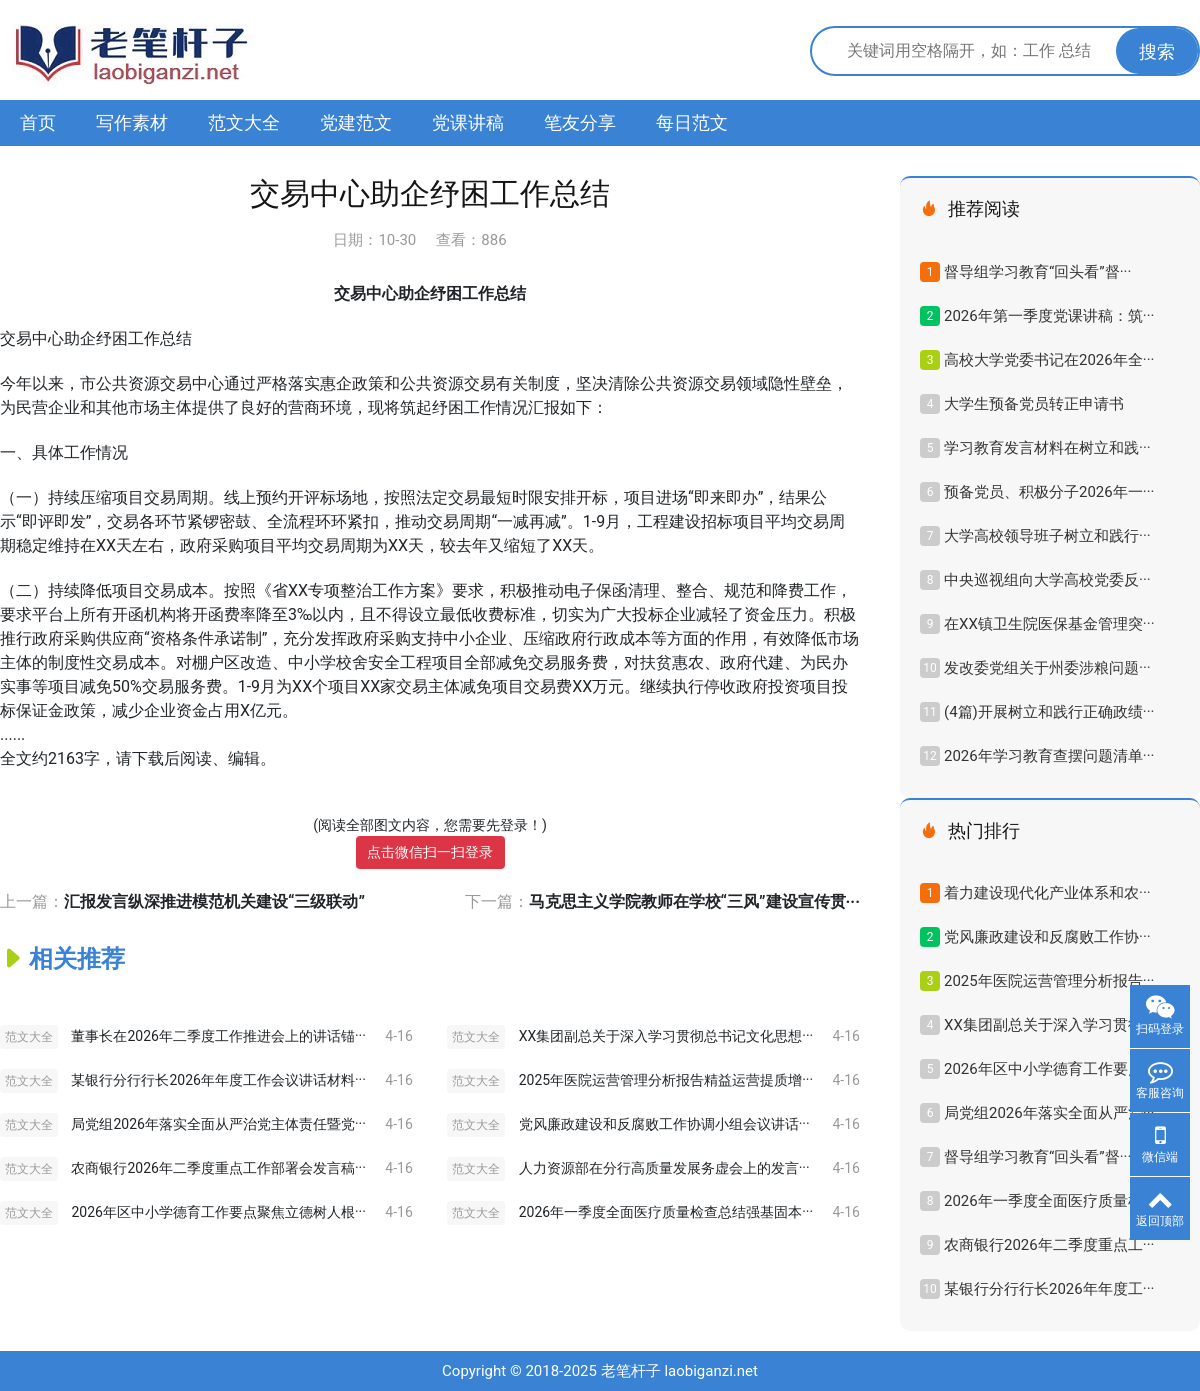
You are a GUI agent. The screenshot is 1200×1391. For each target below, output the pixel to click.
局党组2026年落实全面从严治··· (1049, 1113)
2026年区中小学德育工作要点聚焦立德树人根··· (218, 1212)
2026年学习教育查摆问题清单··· (1049, 756)
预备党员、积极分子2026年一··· (1049, 492)
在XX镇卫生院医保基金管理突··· (1049, 624)
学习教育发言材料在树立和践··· (1047, 448)
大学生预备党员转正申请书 (1034, 404)
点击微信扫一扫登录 (430, 852)
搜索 (1157, 51)
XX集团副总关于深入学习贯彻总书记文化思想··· (666, 1036)
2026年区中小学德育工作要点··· (1049, 1069)
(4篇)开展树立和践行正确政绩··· (1049, 712)
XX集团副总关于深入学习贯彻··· (1049, 1025)
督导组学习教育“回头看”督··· (1037, 272)
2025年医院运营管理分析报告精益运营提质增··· (666, 1080)
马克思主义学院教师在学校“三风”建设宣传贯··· (694, 901)
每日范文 (692, 122)
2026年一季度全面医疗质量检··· (1049, 1201)
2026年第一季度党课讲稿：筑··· (1049, 316)
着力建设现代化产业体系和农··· (1047, 893)
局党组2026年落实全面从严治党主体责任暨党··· (218, 1124)
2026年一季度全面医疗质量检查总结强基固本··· (666, 1212)
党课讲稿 (468, 122)
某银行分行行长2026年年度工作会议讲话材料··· (218, 1080)
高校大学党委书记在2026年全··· (1049, 360)
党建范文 (356, 122)
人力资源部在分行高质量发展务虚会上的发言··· (664, 1168)
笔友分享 (580, 122)
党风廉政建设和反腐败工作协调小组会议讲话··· (664, 1124)
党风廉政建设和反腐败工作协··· (1047, 937)
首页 (38, 122)
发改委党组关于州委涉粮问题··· (1047, 668)
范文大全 (244, 122)
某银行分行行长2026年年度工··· (1049, 1289)
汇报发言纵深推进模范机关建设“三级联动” (214, 901)
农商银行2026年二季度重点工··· (1049, 1245)
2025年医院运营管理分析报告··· (1049, 981)
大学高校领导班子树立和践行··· (1047, 536)
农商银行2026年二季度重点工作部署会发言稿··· (218, 1168)
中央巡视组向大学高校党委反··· (1047, 580)
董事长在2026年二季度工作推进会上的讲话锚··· (218, 1036)
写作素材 (132, 122)
